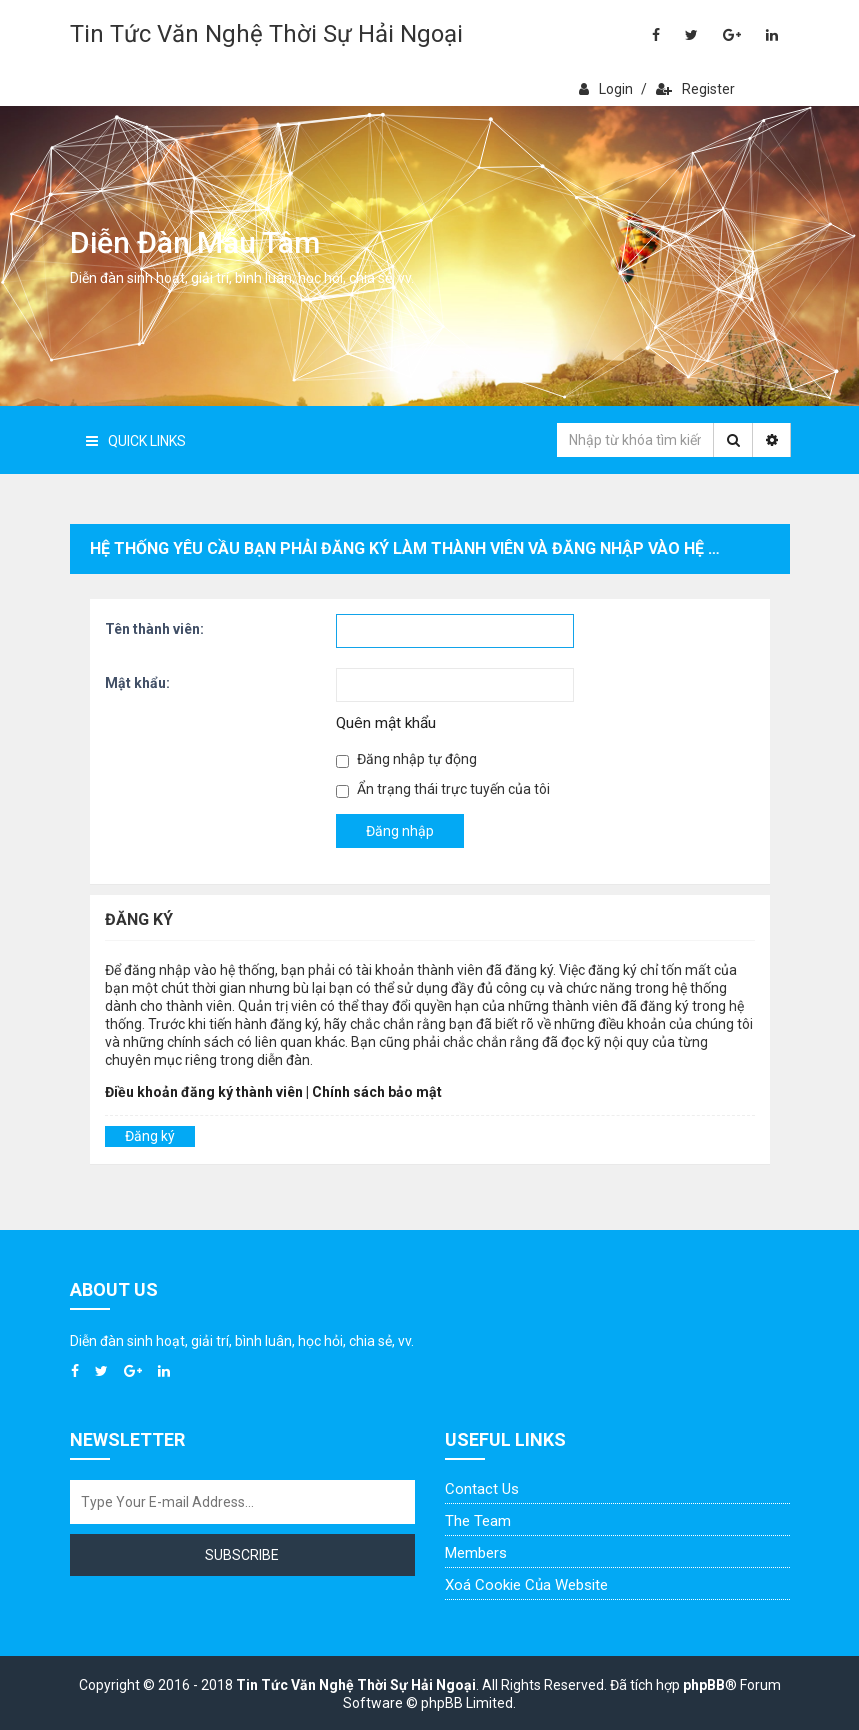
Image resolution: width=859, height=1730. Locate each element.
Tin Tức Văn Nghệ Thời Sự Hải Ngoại (266, 34)
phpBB (704, 1685)
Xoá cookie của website (526, 1585)
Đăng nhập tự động (406, 759)
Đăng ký (150, 1136)
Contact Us (482, 1489)
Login (606, 89)
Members (476, 1553)
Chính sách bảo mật (377, 1092)
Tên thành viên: (154, 629)
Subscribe (242, 1555)
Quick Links (136, 441)
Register (695, 89)
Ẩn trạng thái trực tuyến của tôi (443, 789)
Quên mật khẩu (386, 723)
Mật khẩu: (137, 683)
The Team (478, 1521)
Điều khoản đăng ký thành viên (204, 1092)
